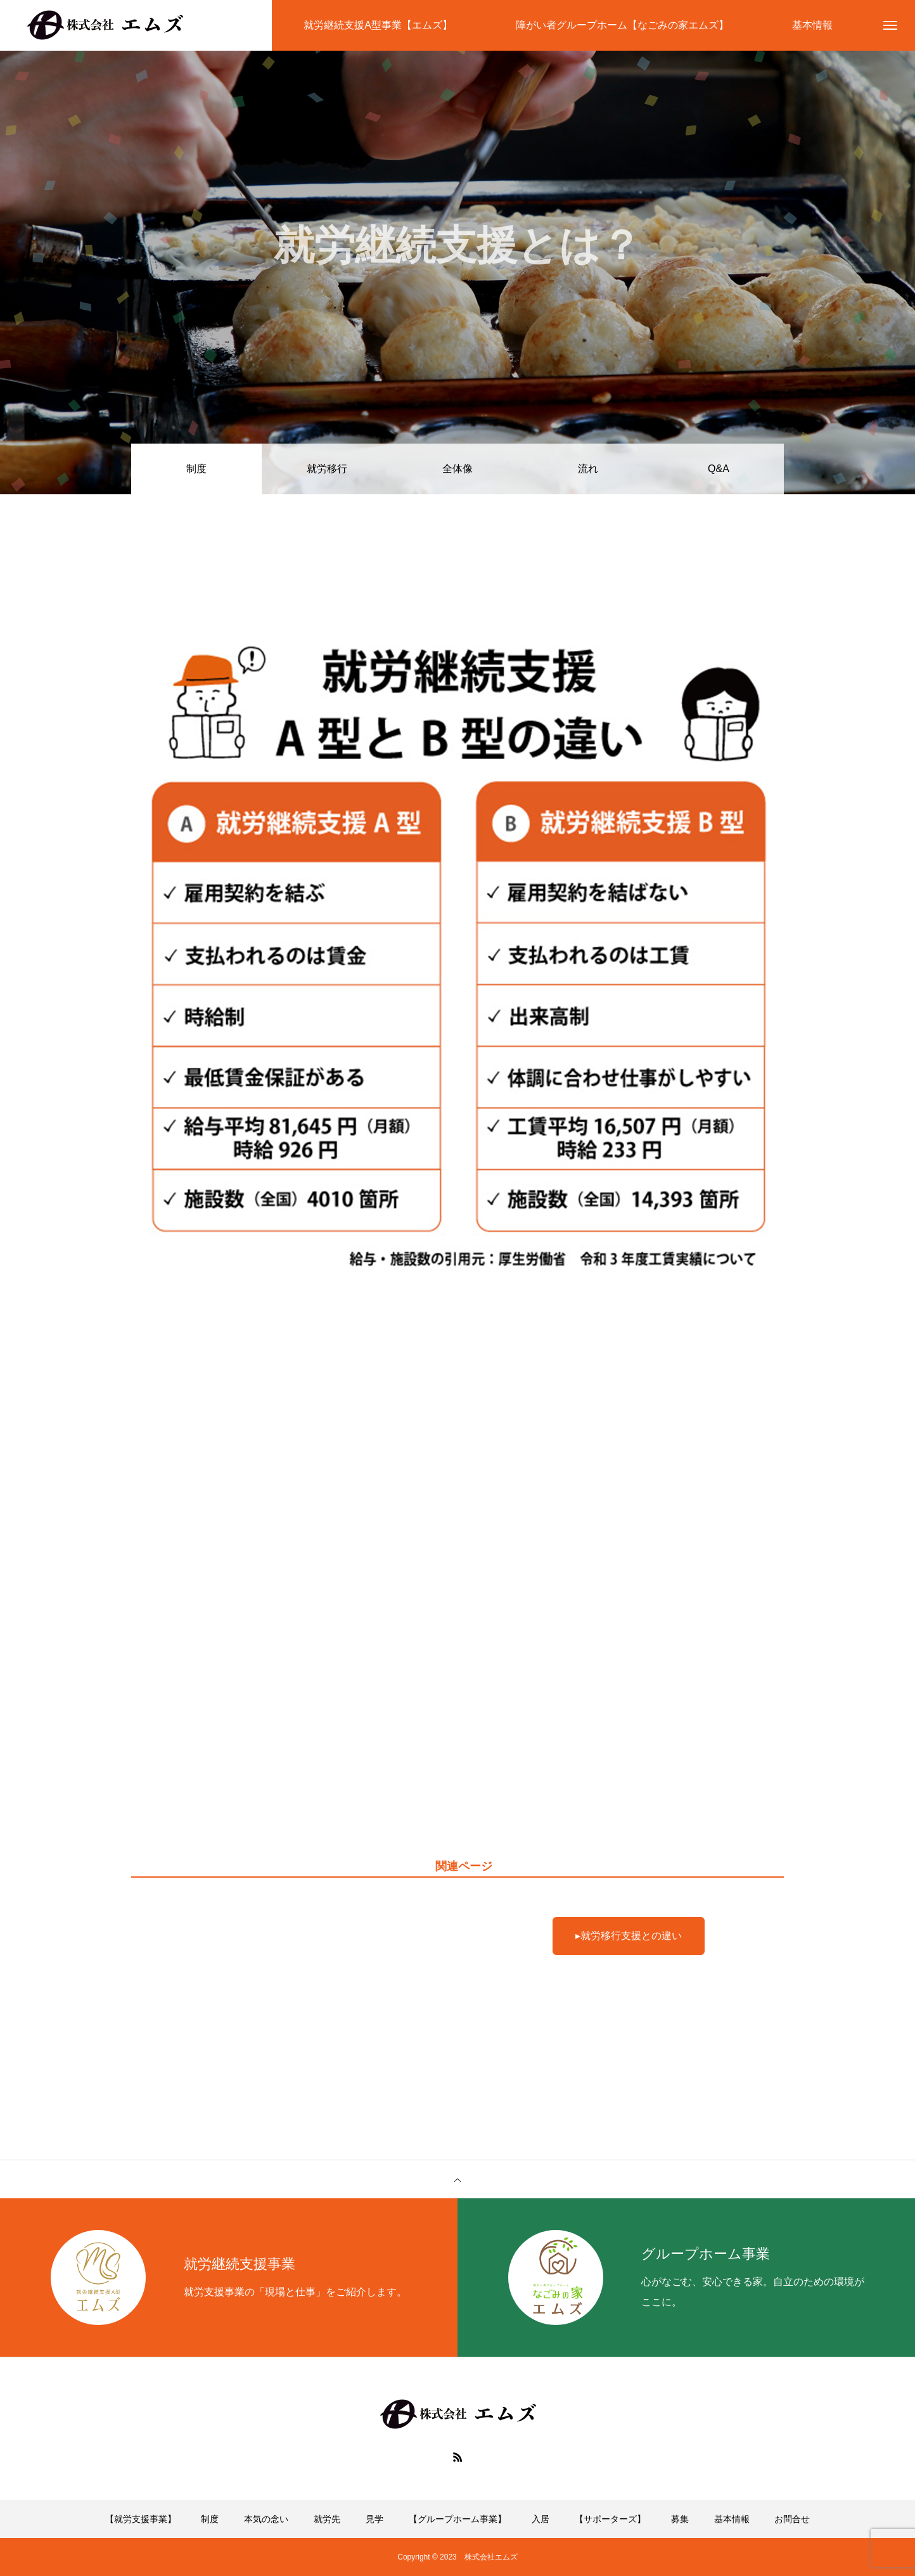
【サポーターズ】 (610, 2519)
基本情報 (732, 2519)
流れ (588, 468)
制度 (210, 2519)
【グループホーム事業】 (457, 2519)
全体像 (457, 468)
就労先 (327, 2519)
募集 (680, 2519)
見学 (374, 2519)
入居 (540, 2519)
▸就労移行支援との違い (628, 1935)
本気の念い (266, 2519)
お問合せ (792, 2519)
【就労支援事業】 (140, 2519)
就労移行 (327, 468)
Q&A (718, 468)
